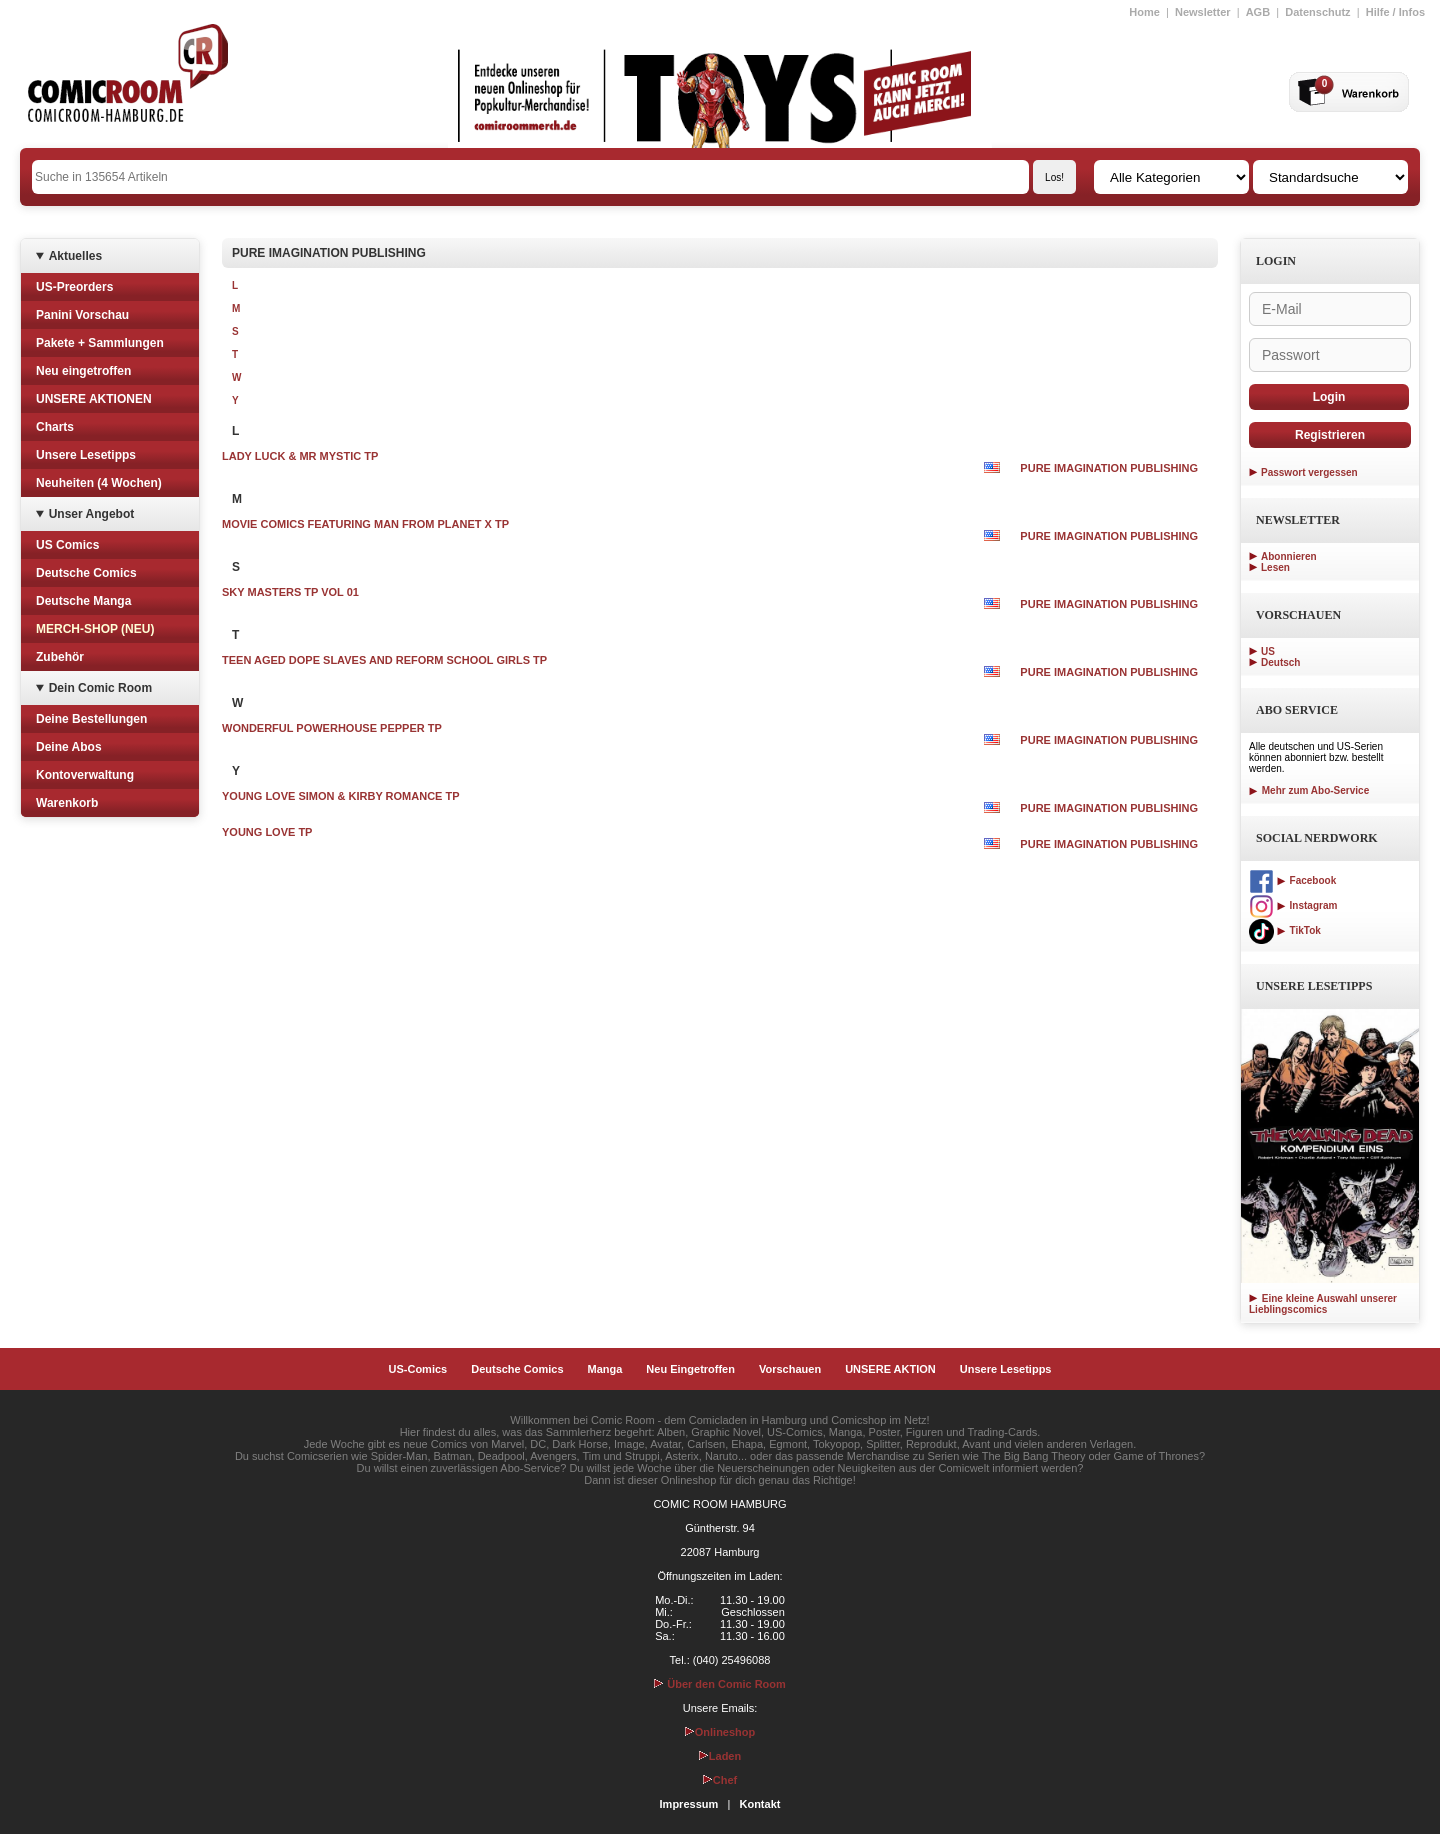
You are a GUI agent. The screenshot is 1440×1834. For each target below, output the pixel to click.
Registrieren (1330, 435)
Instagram (1293, 905)
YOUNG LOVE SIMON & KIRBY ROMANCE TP (341, 796)
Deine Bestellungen (91, 719)
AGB (1258, 12)
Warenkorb (67, 803)
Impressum (689, 1804)
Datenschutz (1317, 12)
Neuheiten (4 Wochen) (99, 483)
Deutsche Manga (83, 601)
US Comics (67, 545)
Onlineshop (720, 1732)
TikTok (1285, 930)
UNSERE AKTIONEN (94, 399)
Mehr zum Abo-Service (1309, 790)
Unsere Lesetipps (86, 455)
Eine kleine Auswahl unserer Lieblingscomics (1323, 1304)
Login (1329, 397)
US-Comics (418, 1369)
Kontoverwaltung (85, 775)
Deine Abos (69, 747)
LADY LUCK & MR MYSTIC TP (300, 456)
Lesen (1275, 567)
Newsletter (1203, 12)
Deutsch (1280, 662)
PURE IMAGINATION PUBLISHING (1109, 468)
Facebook (1292, 880)
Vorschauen (790, 1369)
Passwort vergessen (1309, 472)
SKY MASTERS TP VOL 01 (290, 592)
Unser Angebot (92, 514)
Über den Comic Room (720, 1684)
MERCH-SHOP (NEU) (95, 629)
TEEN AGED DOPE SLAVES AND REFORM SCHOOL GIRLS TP (384, 660)
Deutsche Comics (86, 573)
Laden (720, 1756)
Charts (55, 427)
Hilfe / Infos (1395, 12)
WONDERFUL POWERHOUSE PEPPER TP (332, 728)
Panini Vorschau (82, 315)
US (1268, 651)
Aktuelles (75, 256)
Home (1144, 12)
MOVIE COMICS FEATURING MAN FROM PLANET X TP (365, 524)
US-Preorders (74, 287)
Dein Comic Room (100, 688)
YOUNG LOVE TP (267, 832)
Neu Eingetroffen (690, 1369)
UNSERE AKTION (890, 1369)
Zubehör (60, 657)
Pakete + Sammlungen (100, 343)
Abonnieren (1289, 556)
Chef (720, 1780)
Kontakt (759, 1804)
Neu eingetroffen (83, 371)
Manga (605, 1369)
